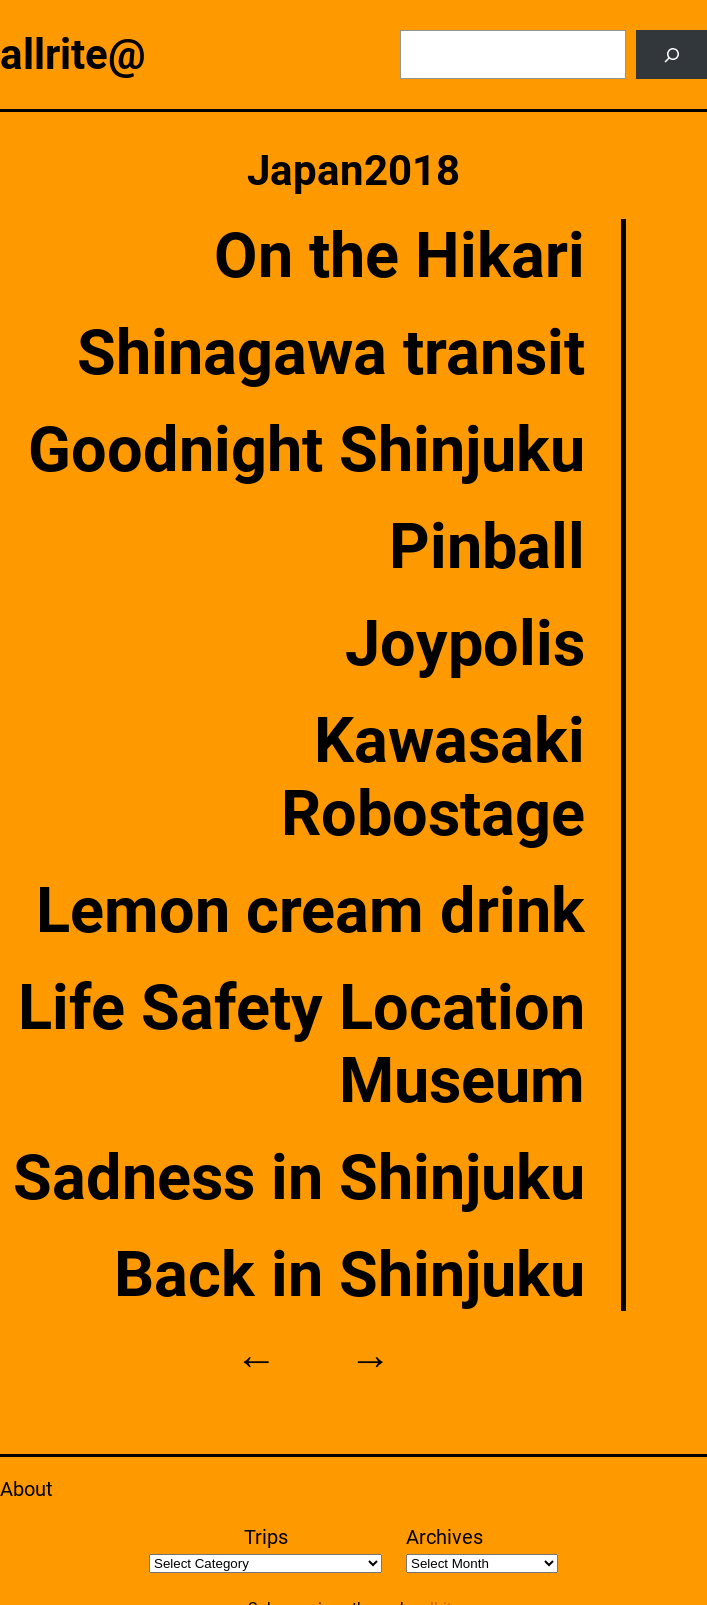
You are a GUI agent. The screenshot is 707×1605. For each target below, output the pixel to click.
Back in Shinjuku (349, 1274)
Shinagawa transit (331, 352)
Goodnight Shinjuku (306, 449)
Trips (266, 1537)
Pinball (487, 546)
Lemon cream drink (310, 910)
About (26, 1489)
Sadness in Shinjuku (299, 1177)
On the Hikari (399, 255)
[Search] (671, 54)
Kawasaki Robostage (433, 777)
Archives (444, 1537)
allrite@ (73, 54)
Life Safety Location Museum (301, 1044)
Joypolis (465, 643)
